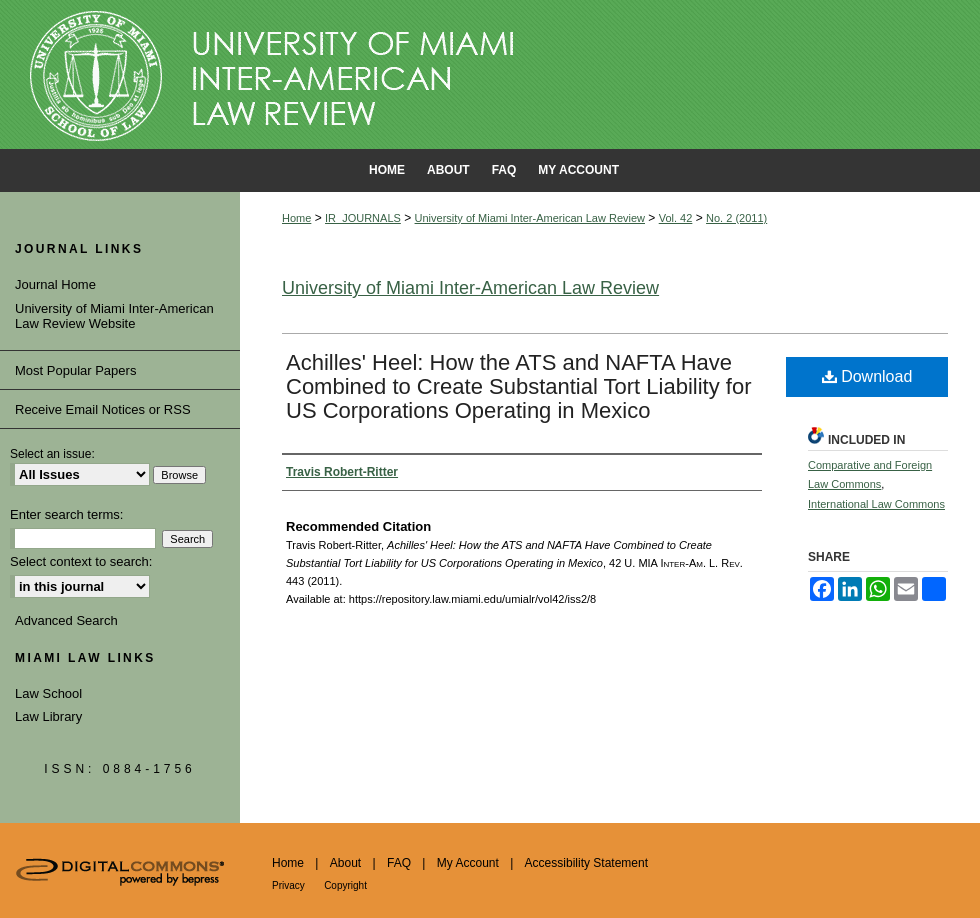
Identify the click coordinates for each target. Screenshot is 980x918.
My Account (468, 863)
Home (296, 218)
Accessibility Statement (586, 863)
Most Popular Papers (75, 370)
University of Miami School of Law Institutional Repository (490, 75)
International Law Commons (876, 504)
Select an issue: (52, 454)
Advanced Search (66, 620)
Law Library (48, 716)
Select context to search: (81, 561)
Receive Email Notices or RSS (103, 409)
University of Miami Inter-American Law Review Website (114, 316)
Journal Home (55, 284)
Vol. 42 (676, 218)
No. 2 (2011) (736, 218)
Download (867, 376)
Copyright (345, 885)
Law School (48, 693)
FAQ (399, 863)
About (345, 863)
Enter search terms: (66, 514)
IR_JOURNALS (363, 218)
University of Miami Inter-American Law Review (530, 218)
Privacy (288, 885)
